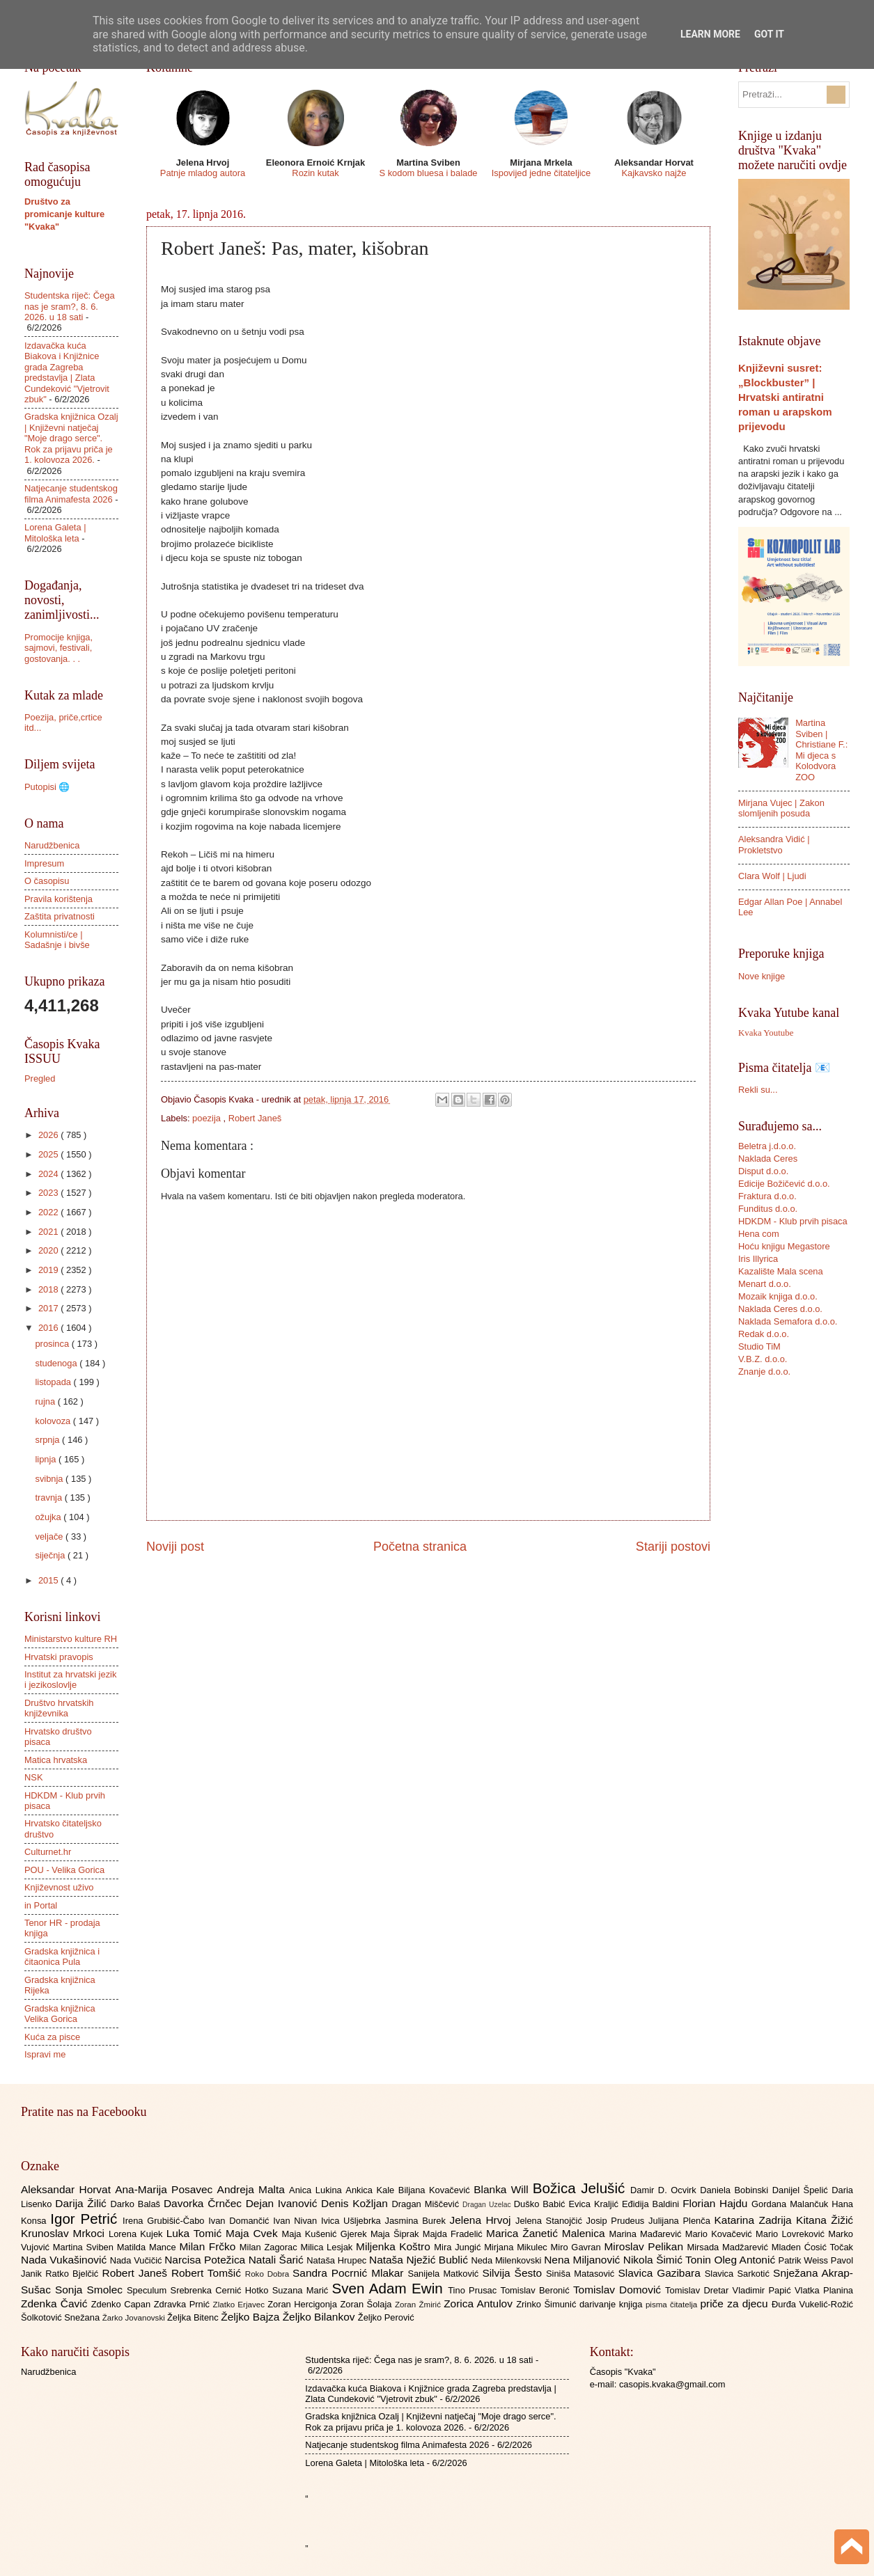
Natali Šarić (278, 2260)
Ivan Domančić (240, 2220)
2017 (49, 1308)
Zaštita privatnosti (59, 916)
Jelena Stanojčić (550, 2220)
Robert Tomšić (208, 2273)
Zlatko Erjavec (240, 2304)
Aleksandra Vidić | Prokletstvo (774, 844)
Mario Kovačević (720, 2234)
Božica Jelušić (581, 2188)
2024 (49, 1174)
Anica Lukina (317, 2190)
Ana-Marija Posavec (166, 2189)
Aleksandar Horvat (68, 2189)
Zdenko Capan (122, 2304)
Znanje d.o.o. (764, 1371)
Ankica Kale (371, 2190)
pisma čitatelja (673, 2304)
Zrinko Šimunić (547, 2304)
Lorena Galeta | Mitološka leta (55, 532)
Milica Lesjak (328, 2247)
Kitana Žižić (824, 2220)
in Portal (40, 1905)
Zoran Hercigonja (303, 2304)
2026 (49, 1135)
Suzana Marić (302, 2290)
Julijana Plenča (681, 2220)
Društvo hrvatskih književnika (58, 1708)
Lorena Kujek (137, 2234)
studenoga (57, 1363)
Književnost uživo (58, 1887)
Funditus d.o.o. (767, 1208)
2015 (49, 1580)
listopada (54, 1382)
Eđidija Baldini (652, 2204)
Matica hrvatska (55, 1760)
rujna (46, 1401)
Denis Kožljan (356, 2203)
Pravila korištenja (58, 899)
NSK (33, 1777)
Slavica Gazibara (661, 2273)
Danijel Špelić (802, 2190)
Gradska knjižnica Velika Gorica (59, 2013)
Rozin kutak (315, 173)
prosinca (53, 1343)
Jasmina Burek (417, 2220)
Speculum (149, 2290)
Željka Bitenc (194, 2317)
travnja (49, 1497)
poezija (207, 1118)
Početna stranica (420, 1547)
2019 (49, 1270)
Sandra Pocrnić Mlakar (349, 2273)
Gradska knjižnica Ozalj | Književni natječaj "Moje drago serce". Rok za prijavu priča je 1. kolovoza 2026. (71, 438)
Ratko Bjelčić (73, 2273)
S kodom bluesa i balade (428, 173)
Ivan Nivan (297, 2220)
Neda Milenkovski (507, 2260)
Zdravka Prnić (183, 2304)
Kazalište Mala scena (780, 1271)
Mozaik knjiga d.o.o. (778, 1296)
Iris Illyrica (758, 1259)
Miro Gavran (577, 2247)
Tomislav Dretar (699, 2290)
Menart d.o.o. (764, 1284)
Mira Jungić (459, 2247)
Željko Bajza (251, 2317)
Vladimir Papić (764, 2290)
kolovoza (53, 1421)
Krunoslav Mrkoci (65, 2233)
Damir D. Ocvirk (665, 2190)
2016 (49, 1327)
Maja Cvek (254, 2233)
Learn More (710, 34)
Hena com (758, 1233)
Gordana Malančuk (791, 2204)
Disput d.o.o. (763, 1171)
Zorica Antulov (480, 2303)
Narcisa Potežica (206, 2260)
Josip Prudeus (617, 2220)
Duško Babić (541, 2204)
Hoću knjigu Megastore (784, 1246)
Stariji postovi (673, 1547)
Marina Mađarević (647, 2234)
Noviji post (175, 1547)
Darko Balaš (136, 2204)
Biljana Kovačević (436, 2190)
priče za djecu (735, 2303)
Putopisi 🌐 (47, 787)
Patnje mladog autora (202, 173)
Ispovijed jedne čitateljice (541, 173)
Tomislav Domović (619, 2290)
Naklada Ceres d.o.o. (780, 1309)
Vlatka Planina (824, 2290)
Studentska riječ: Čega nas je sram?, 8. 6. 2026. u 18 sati (69, 306)
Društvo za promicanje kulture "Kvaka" (64, 214)
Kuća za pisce (52, 2037)
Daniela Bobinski (736, 2190)
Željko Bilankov (320, 2317)
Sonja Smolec (91, 2290)
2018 (49, 1289)
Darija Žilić (82, 2203)
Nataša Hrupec (337, 2260)
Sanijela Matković (444, 2273)
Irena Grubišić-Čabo (165, 2220)
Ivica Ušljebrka (353, 2220)
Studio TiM (759, 1346)
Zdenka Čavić (56, 2303)
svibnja (50, 1478)
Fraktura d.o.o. (767, 1196)
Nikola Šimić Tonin (669, 2260)
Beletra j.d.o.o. (767, 1146)
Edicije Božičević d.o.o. (784, 1183)
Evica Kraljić (594, 2204)
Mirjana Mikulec (517, 2247)
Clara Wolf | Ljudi (772, 876)
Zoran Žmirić (419, 2304)
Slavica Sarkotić (739, 2273)
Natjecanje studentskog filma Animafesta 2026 (71, 493)
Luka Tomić (196, 2233)
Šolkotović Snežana (61, 2317)
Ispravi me (44, 2054)
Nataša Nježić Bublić (420, 2260)
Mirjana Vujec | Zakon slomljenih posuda (781, 808)
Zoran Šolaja (367, 2304)
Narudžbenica (51, 845)
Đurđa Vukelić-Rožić (812, 2304)
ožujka (49, 1517)
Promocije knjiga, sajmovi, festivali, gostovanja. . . (58, 648)
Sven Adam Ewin (390, 2288)
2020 (49, 1250)
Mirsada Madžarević (729, 2247)
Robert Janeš (255, 1118)
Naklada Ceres (767, 1158)
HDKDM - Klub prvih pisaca (793, 1221)
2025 (49, 1154)
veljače (50, 1536)
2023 (49, 1192)
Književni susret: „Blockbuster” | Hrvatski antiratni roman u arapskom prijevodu (785, 397)
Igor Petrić (86, 2219)
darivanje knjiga (612, 2304)
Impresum (44, 863)
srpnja (48, 1440)
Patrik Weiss (805, 2260)
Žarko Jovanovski (134, 2318)
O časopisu (46, 881)
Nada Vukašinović (65, 2260)
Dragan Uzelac (488, 2204)
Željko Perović (386, 2317)
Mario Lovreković (792, 2234)
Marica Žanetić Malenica (547, 2233)
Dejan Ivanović (283, 2203)
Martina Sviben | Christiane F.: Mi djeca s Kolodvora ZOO (821, 750)
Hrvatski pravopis (58, 1657)
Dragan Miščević (427, 2204)
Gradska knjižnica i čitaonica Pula (62, 1956)
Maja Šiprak (396, 2234)
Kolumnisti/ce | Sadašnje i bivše (57, 939)
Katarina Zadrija (756, 2220)
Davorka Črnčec (205, 2203)
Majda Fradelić (454, 2234)
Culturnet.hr (47, 1852)
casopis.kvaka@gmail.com (672, 2384)
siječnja (51, 1555)
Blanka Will (503, 2189)
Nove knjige (761, 976)
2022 (49, 1212)
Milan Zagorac (270, 2247)
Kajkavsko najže (653, 173)
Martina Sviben (85, 2247)
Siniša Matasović (582, 2273)
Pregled (39, 1078)
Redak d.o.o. (763, 1334)
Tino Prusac (474, 2290)
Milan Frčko (209, 2246)
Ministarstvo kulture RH (70, 1639)
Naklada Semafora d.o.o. (787, 1321)
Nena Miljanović (583, 2260)
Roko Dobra (268, 2274)
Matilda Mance (148, 2247)
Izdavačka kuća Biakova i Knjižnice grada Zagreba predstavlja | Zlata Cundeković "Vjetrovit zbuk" (66, 372)
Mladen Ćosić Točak (812, 2247)
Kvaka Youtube (765, 1033)
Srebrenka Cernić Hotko (221, 2290)
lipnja (46, 1459)
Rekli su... (758, 1089)
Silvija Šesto (514, 2273)
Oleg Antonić (746, 2260)
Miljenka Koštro (395, 2246)
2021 (49, 1231)
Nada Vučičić (137, 2260)
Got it (769, 34)
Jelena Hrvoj (482, 2220)
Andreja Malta (253, 2189)
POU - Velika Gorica (64, 1870)
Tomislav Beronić (537, 2290)
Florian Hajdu (716, 2203)
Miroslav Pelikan (645, 2246)
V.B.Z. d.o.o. (762, 1359)
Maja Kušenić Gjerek (326, 2234)
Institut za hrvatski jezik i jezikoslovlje (70, 1679)
